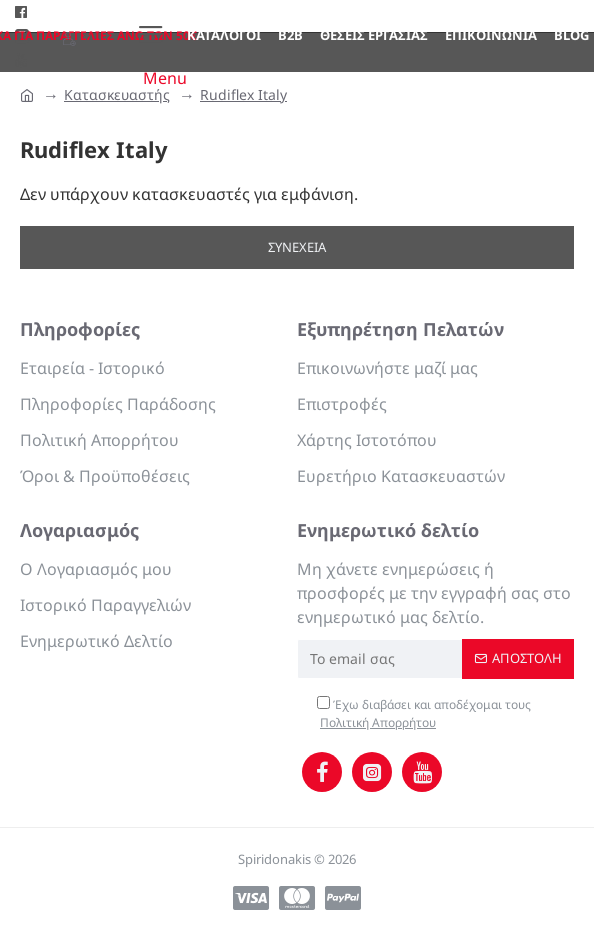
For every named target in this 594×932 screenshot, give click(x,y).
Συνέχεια (297, 247)
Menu (165, 78)
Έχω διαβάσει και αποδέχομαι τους (424, 714)
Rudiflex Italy (243, 94)
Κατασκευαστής (117, 94)
